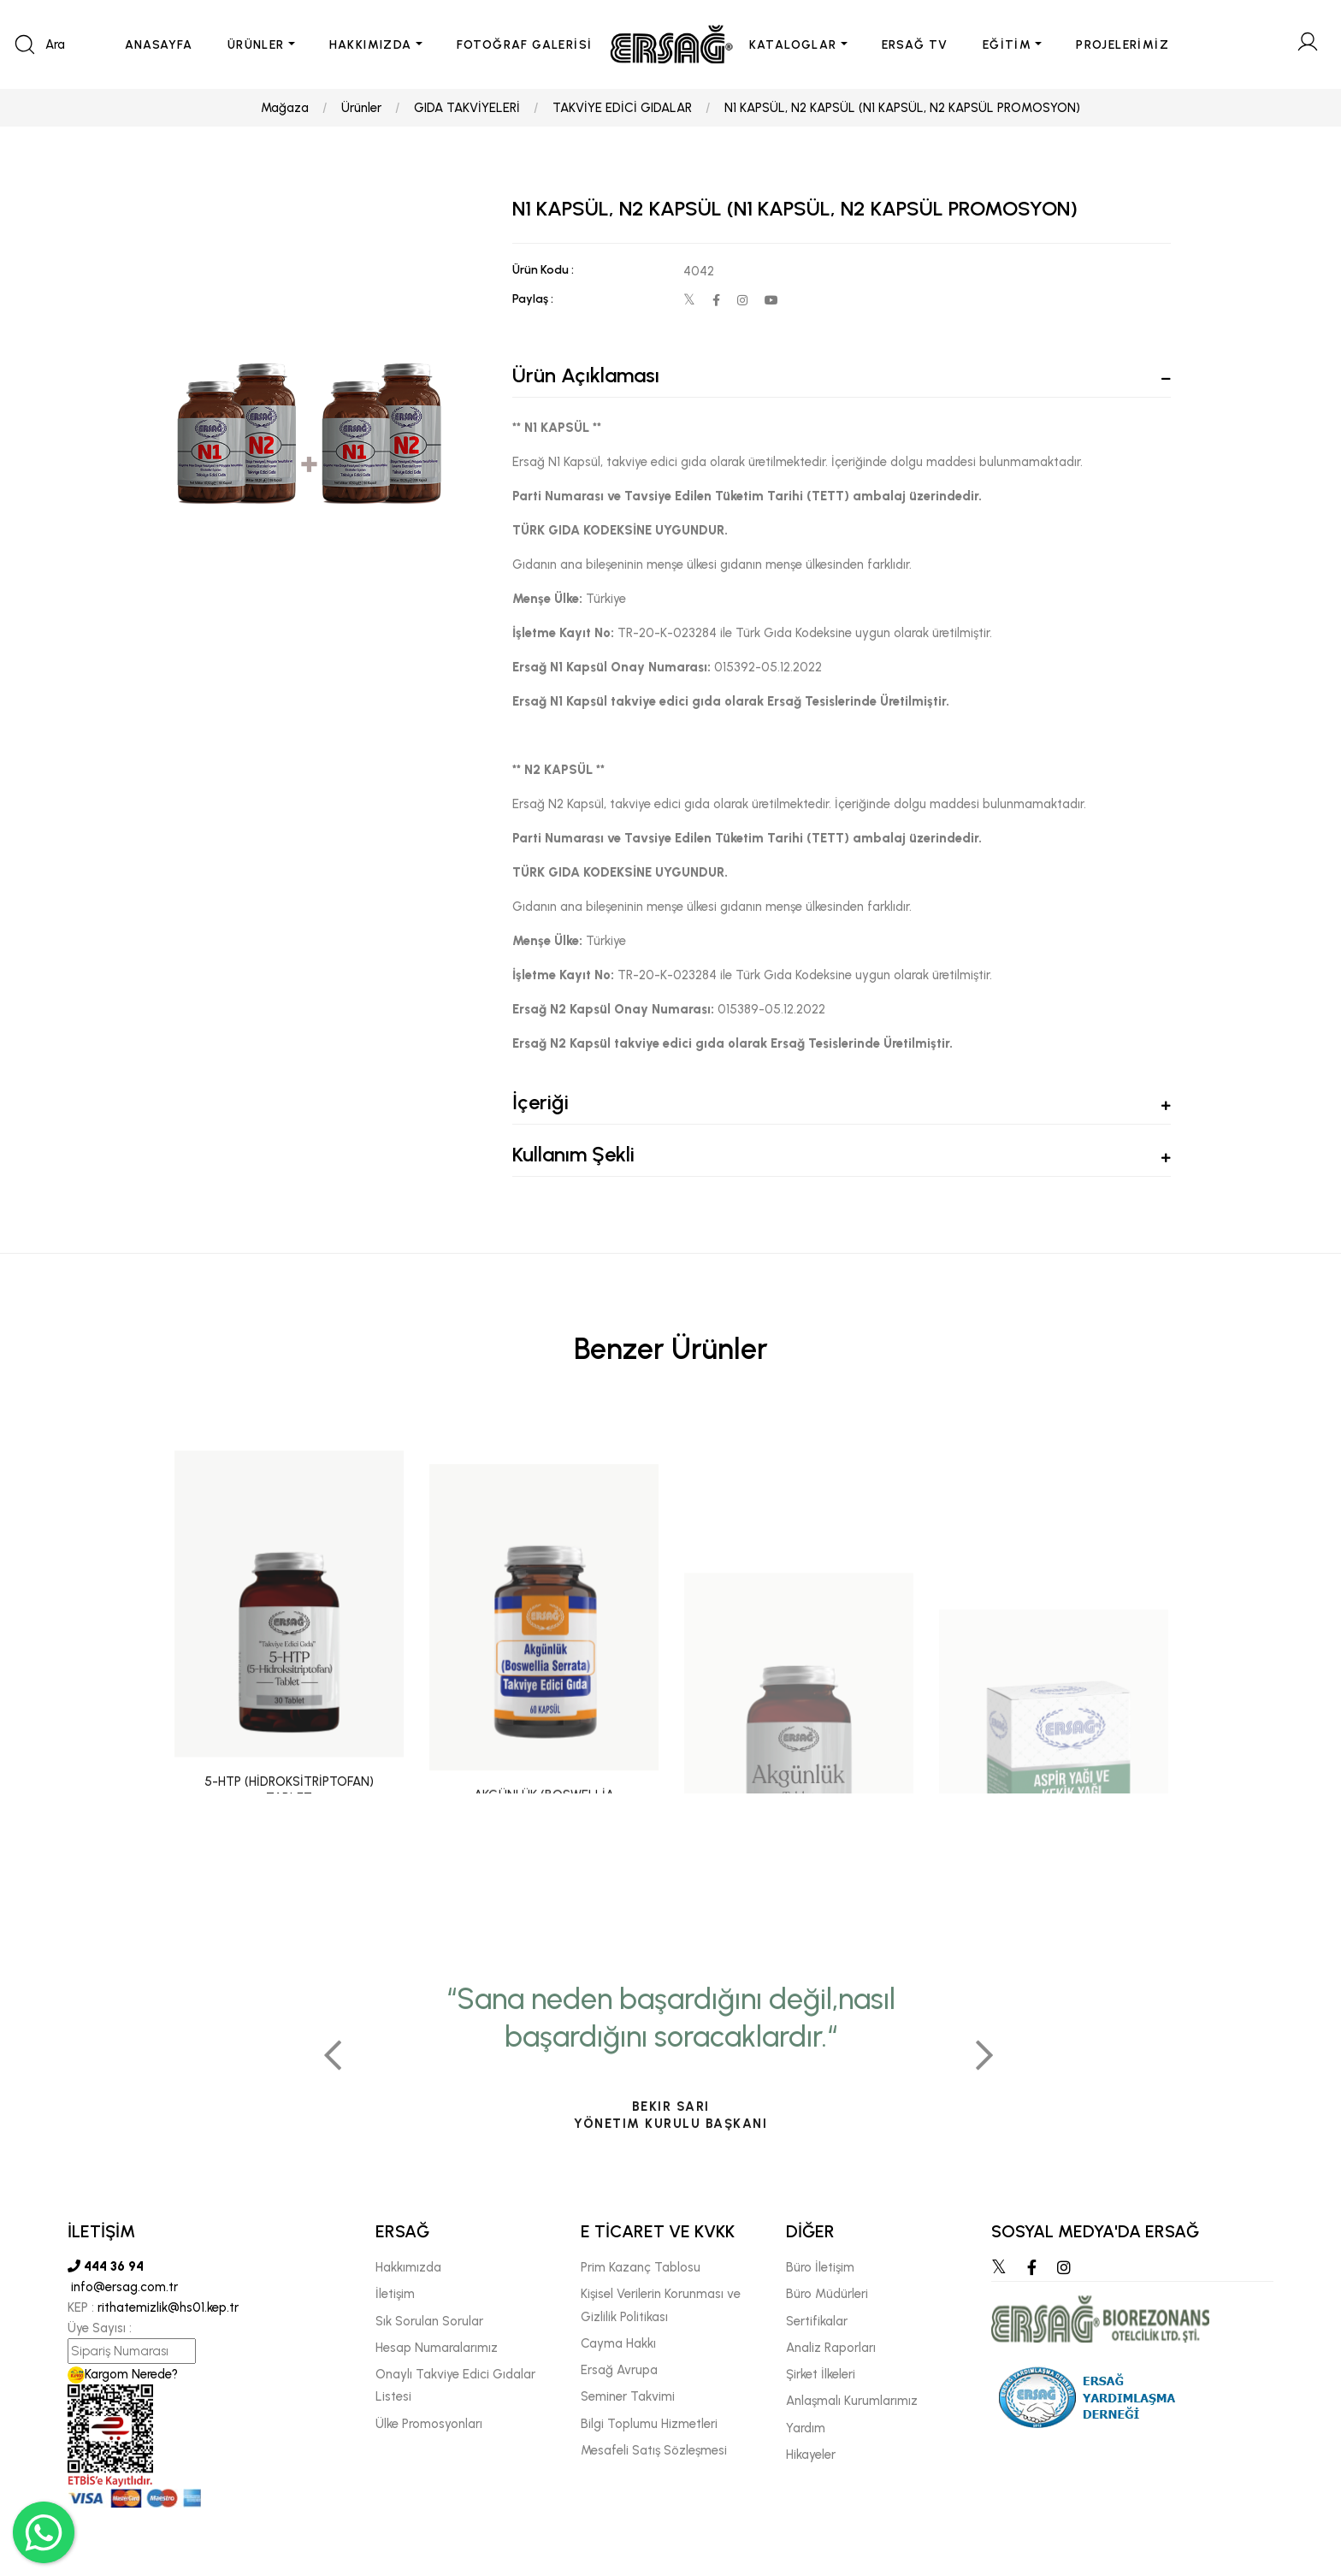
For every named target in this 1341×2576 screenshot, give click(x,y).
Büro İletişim (820, 2267)
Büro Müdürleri (827, 2293)
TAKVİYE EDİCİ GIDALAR (622, 107)
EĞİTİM (1007, 45)
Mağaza (285, 107)
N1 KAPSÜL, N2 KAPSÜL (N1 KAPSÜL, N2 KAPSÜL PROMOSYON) (902, 107)
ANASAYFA (159, 45)
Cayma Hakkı (618, 2343)
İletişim (395, 2293)
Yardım (805, 2428)
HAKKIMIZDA (370, 45)
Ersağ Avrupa (619, 2370)
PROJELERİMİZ (1122, 45)
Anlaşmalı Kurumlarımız (852, 2400)
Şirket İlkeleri (820, 2374)
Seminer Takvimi (628, 2396)
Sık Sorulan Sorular (429, 2321)
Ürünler (361, 107)
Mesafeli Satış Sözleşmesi (654, 2450)
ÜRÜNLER (256, 45)
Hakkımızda (408, 2267)
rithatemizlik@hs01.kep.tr (168, 2307)
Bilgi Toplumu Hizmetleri (649, 2423)
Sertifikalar (817, 2321)
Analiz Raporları (831, 2347)
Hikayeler (811, 2454)
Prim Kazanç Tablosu (640, 2267)
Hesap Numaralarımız (436, 2347)
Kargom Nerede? (123, 2374)
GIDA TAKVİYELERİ (467, 107)
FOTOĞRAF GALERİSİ (525, 45)
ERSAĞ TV (915, 45)
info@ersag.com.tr (123, 2287)
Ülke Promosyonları (428, 2423)
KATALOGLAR (793, 45)
